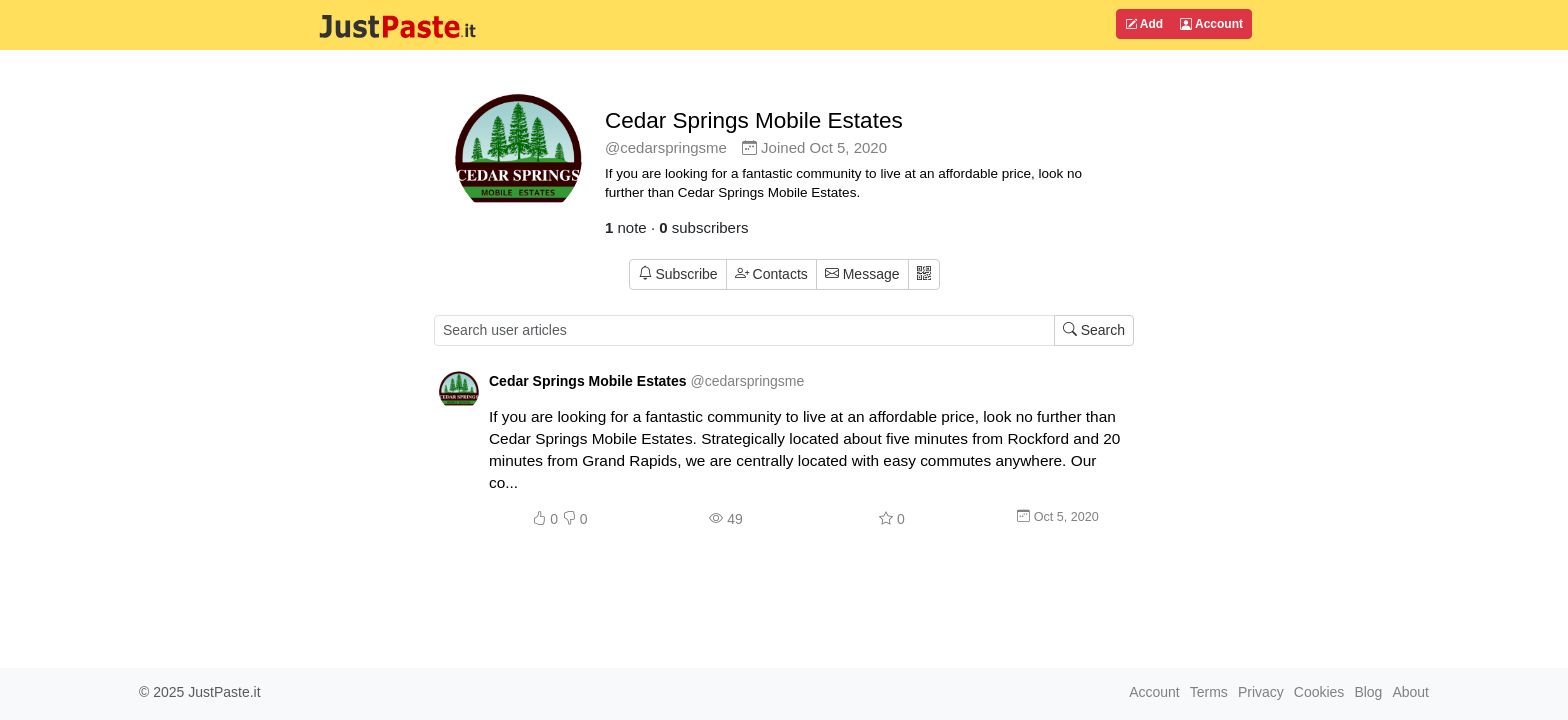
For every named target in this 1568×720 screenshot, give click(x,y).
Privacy (1261, 692)
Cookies (1319, 692)
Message (862, 274)
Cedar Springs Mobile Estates (754, 120)
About (1410, 692)
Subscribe (678, 274)
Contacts (771, 274)
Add (1144, 24)
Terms (1209, 692)
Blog (1368, 692)
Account (1211, 24)
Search (1094, 330)
